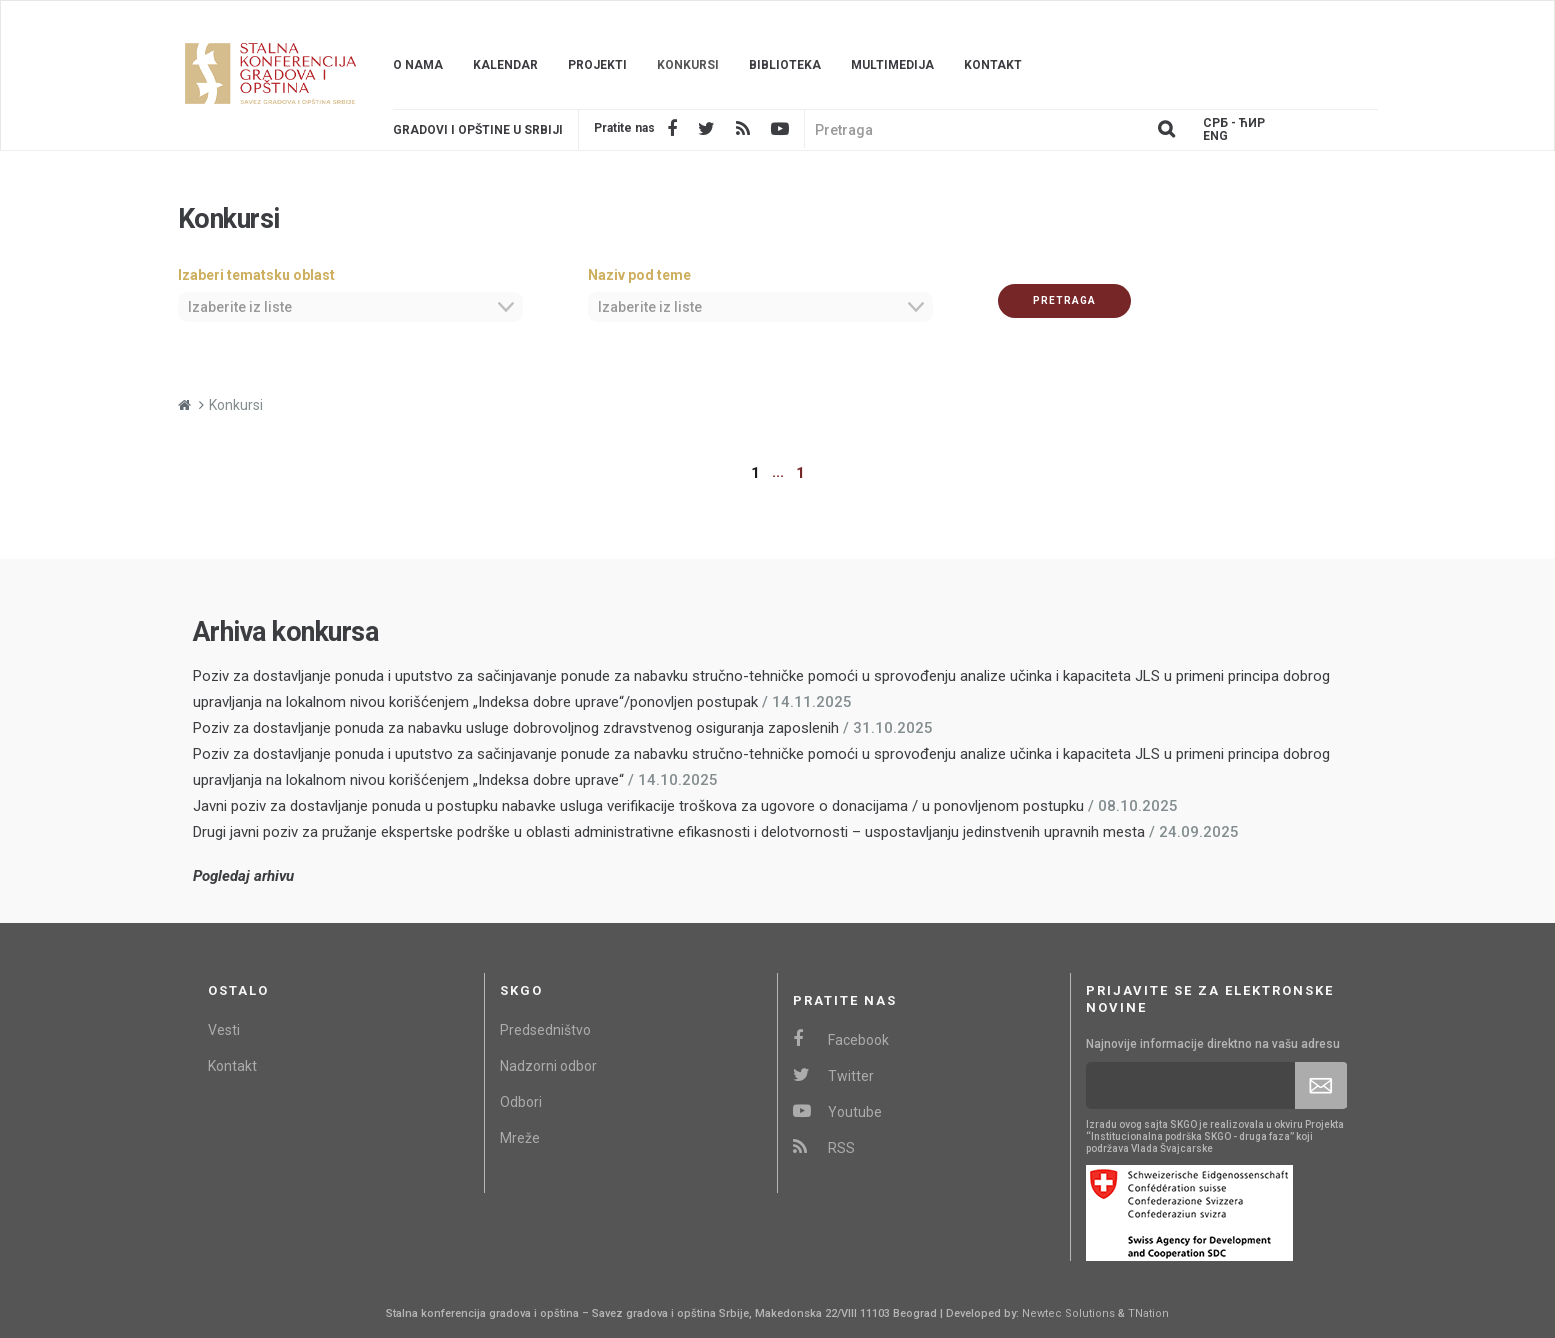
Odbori (521, 1102)
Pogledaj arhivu (243, 876)
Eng (1215, 136)
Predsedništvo (545, 1030)
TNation (1148, 1313)
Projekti (597, 65)
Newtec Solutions (1068, 1313)
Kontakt (993, 65)
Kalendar (505, 65)
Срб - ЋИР (1234, 123)
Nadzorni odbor (548, 1066)
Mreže (520, 1138)
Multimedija (892, 65)
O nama (418, 65)
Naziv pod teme (639, 275)
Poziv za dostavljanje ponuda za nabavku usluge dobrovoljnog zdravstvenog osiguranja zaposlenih (516, 728)
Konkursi (688, 65)
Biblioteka (785, 65)
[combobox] (350, 307)
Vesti (224, 1030)
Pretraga (1064, 300)
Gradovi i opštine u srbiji (478, 130)
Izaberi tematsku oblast (256, 275)
